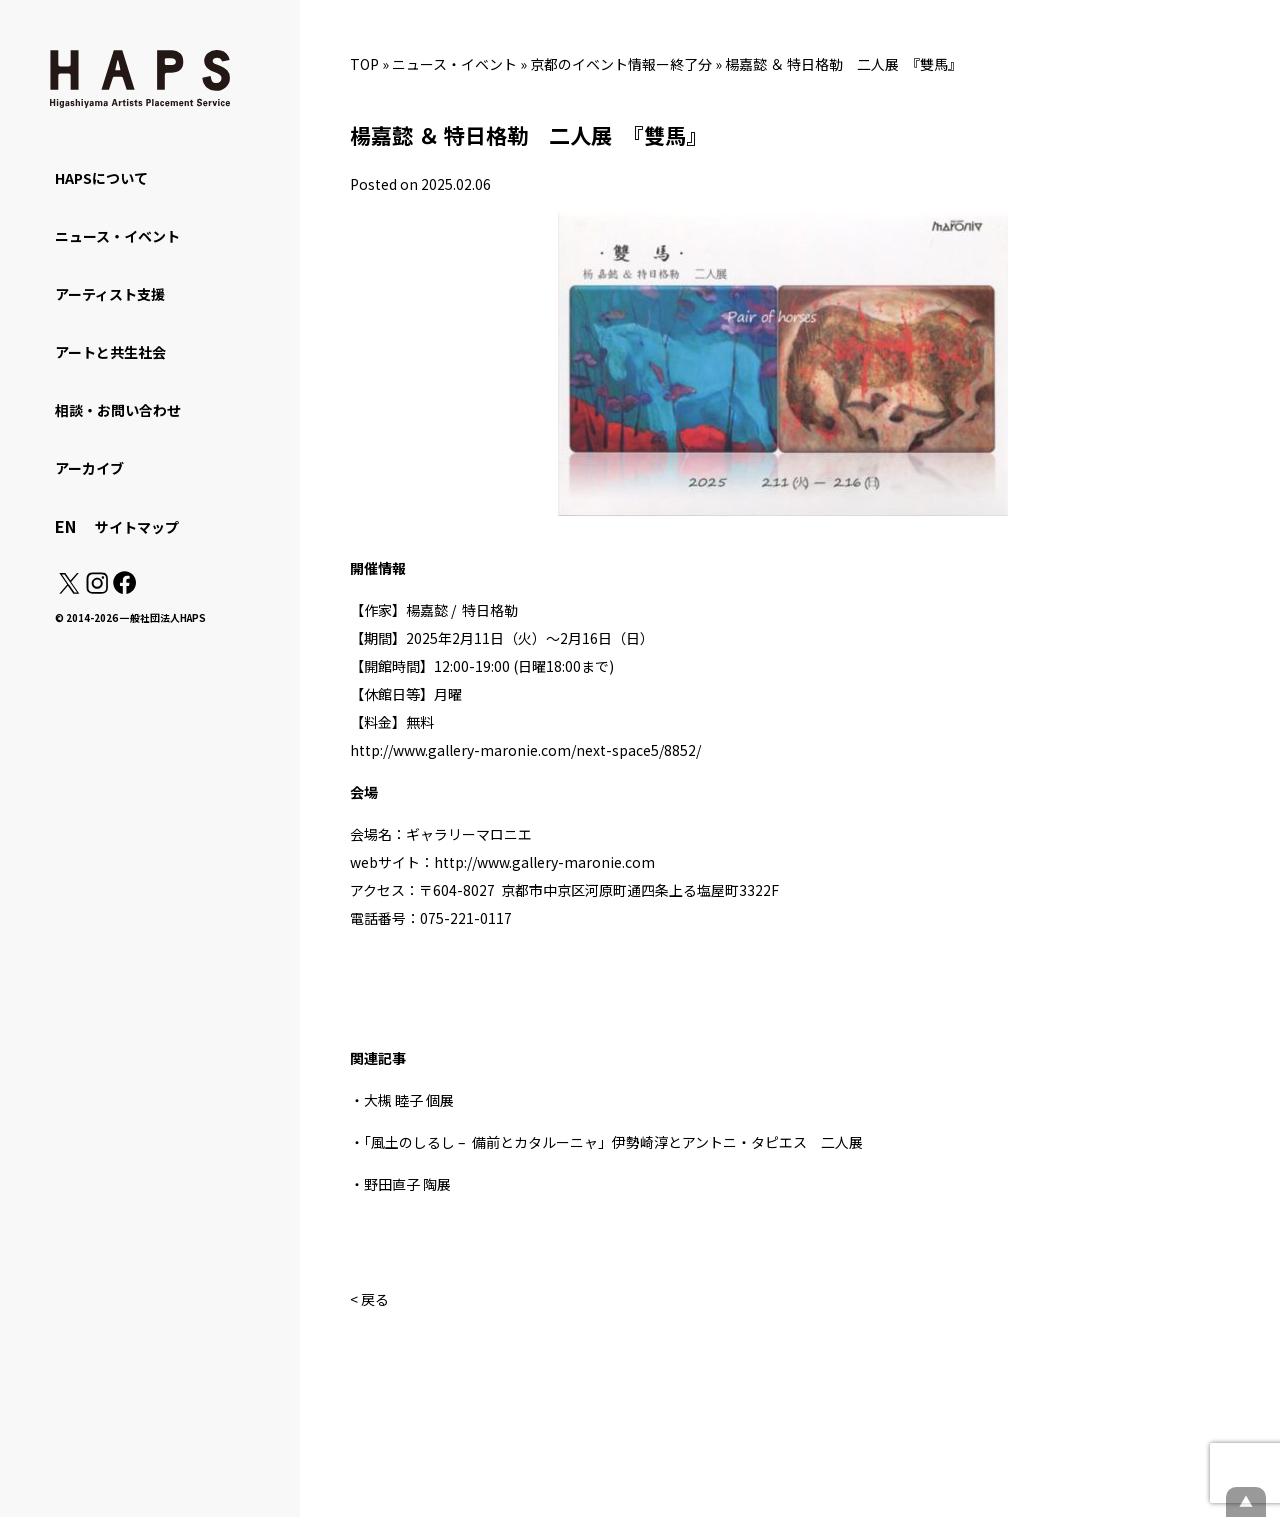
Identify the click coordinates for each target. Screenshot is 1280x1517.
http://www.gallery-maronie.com (544, 862)
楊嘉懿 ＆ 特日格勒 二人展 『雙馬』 (843, 64)
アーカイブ (89, 468)
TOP (364, 64)
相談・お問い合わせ (118, 410)
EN (65, 526)
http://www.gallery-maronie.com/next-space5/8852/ (525, 750)
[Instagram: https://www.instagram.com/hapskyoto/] (97, 588)
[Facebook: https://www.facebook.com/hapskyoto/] (123, 588)
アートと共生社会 (110, 352)
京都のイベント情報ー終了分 (621, 64)
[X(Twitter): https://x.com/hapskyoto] (69, 588)
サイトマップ (137, 527)
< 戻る (369, 1299)
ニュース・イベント (454, 64)
